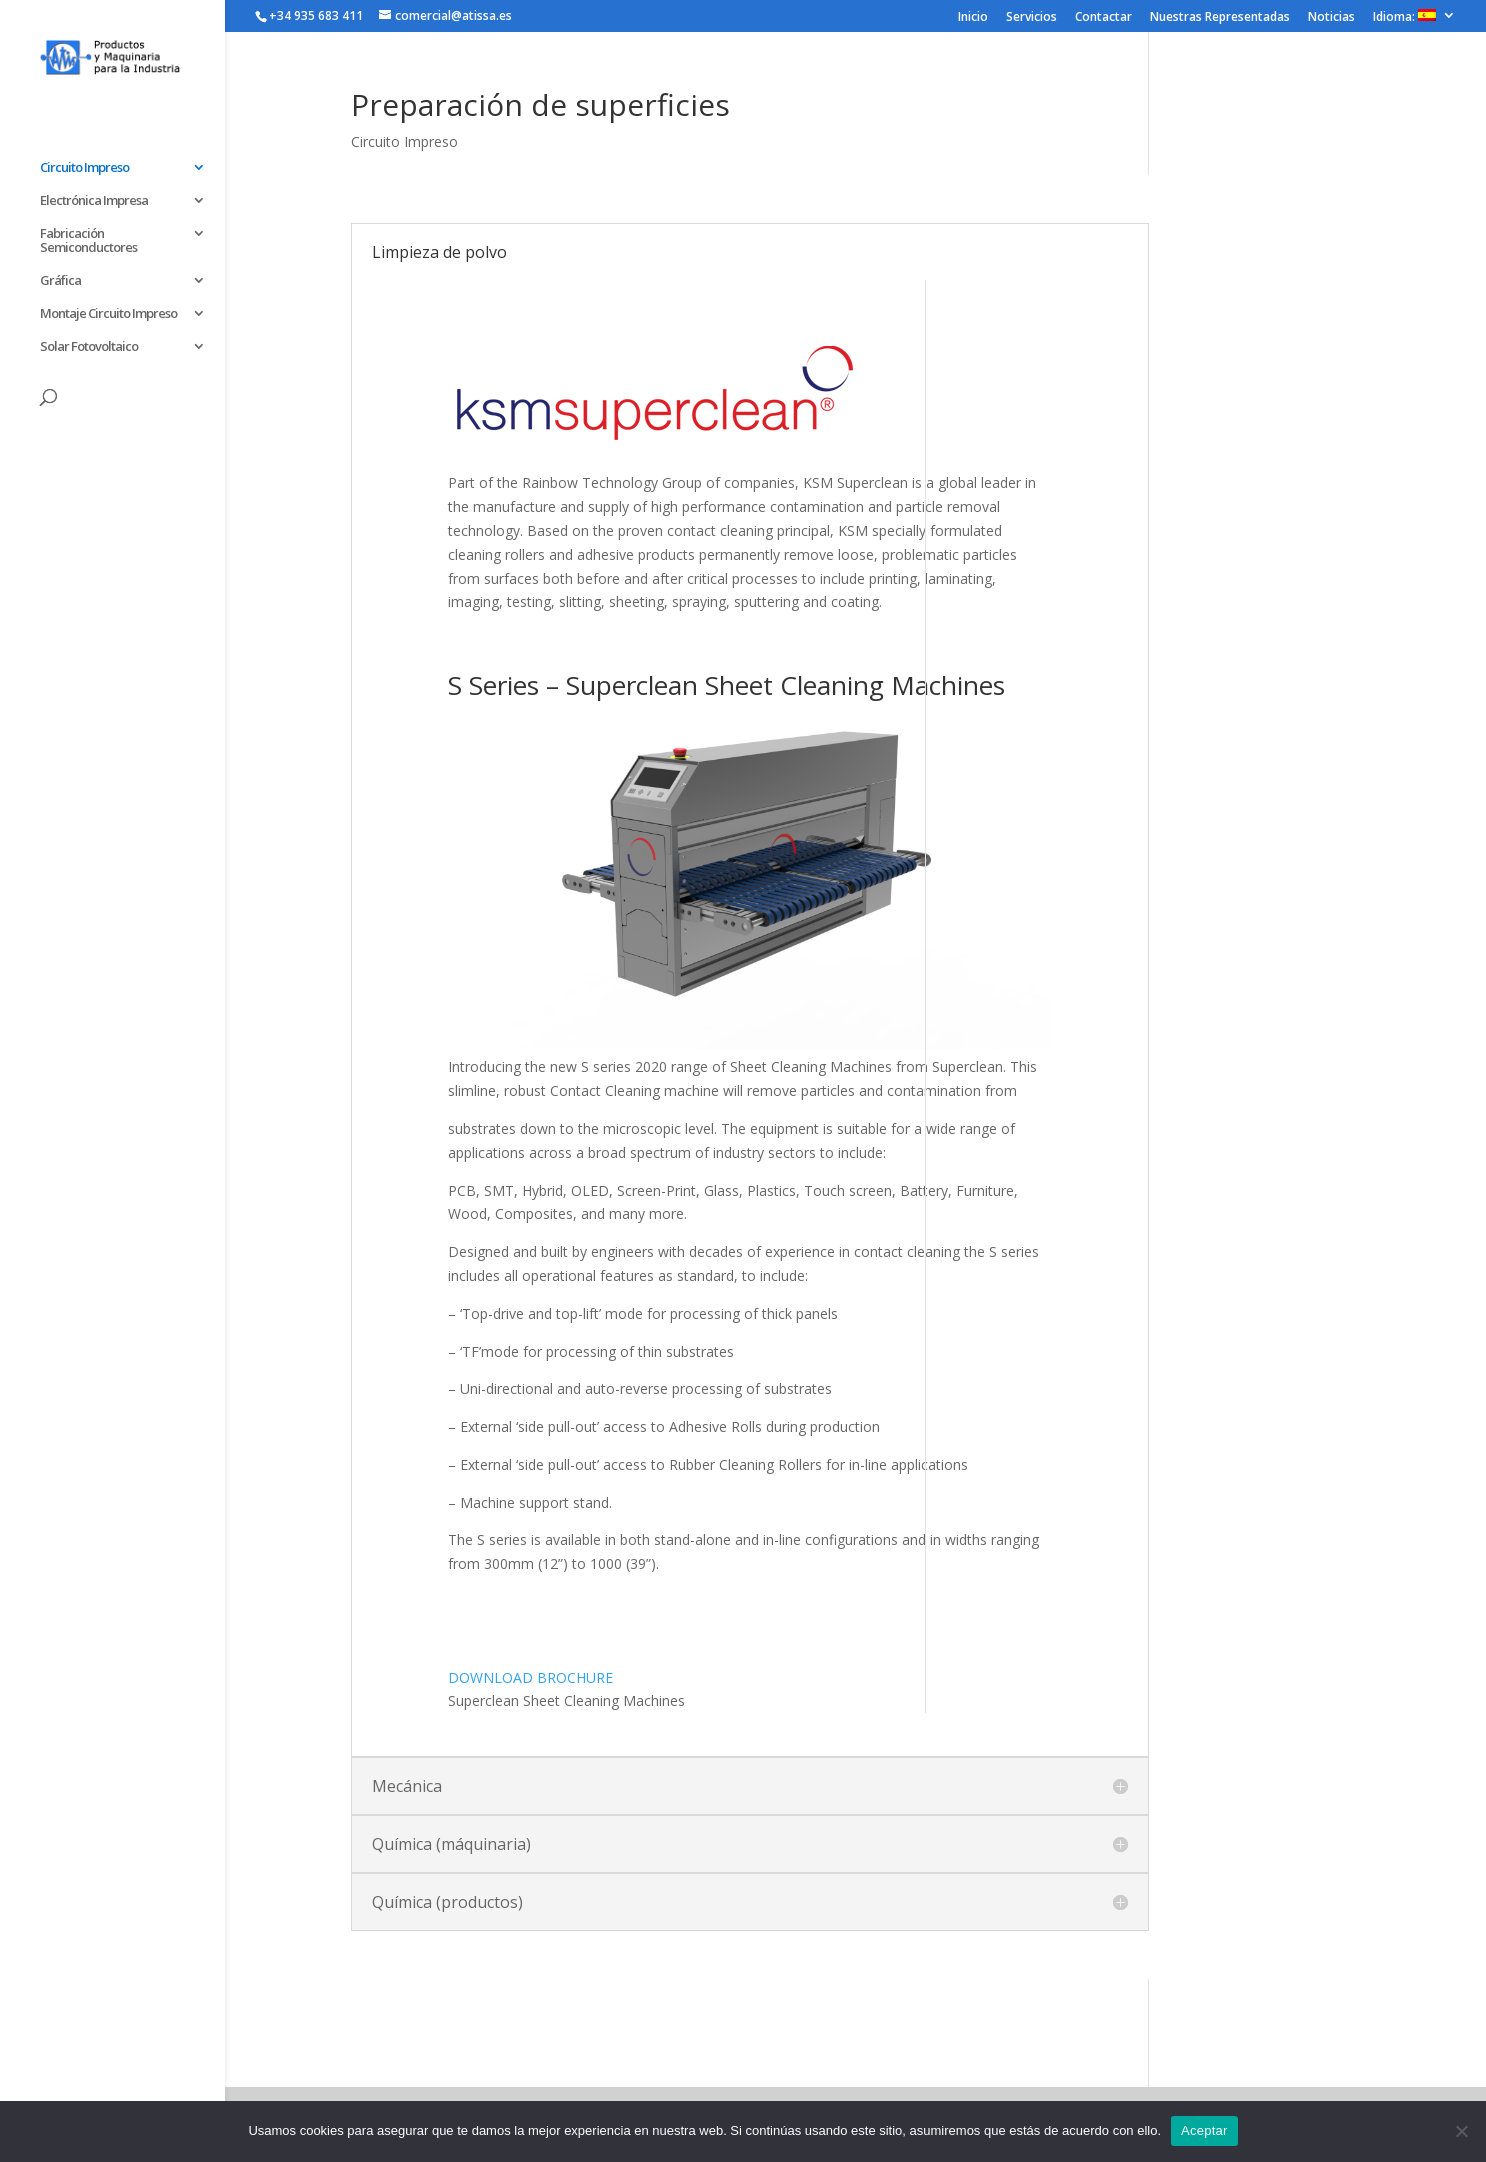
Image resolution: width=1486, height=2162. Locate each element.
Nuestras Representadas (1220, 18)
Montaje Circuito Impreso (108, 314)
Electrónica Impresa (94, 201)
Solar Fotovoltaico (89, 347)
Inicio (973, 18)
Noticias (1331, 18)
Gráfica (60, 281)
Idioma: (1404, 17)
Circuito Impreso (84, 168)
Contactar (1103, 18)
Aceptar (1204, 2130)
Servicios (1031, 18)
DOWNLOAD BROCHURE (530, 1677)
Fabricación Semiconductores (88, 241)
